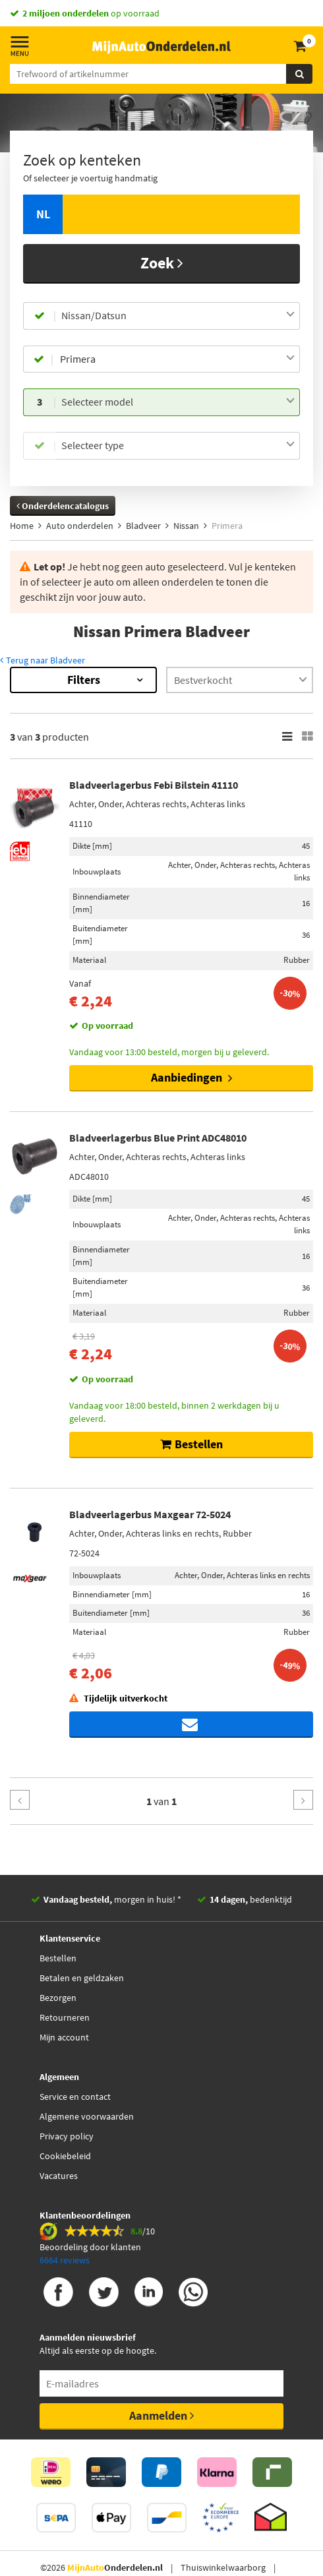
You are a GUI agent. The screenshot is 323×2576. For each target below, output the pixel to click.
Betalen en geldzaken (82, 1978)
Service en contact (75, 2096)
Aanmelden (161, 2415)
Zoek (161, 263)
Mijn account (64, 2037)
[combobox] (178, 316)
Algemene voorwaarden (87, 2116)
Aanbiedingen (191, 1077)
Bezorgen (58, 1998)
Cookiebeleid (65, 2156)
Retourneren (65, 2017)
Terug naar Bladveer (42, 660)
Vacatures (59, 2176)
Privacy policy (67, 2136)
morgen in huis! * (112, 1899)
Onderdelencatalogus (62, 506)
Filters (83, 679)
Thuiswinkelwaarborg (223, 2567)
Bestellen (58, 1958)
